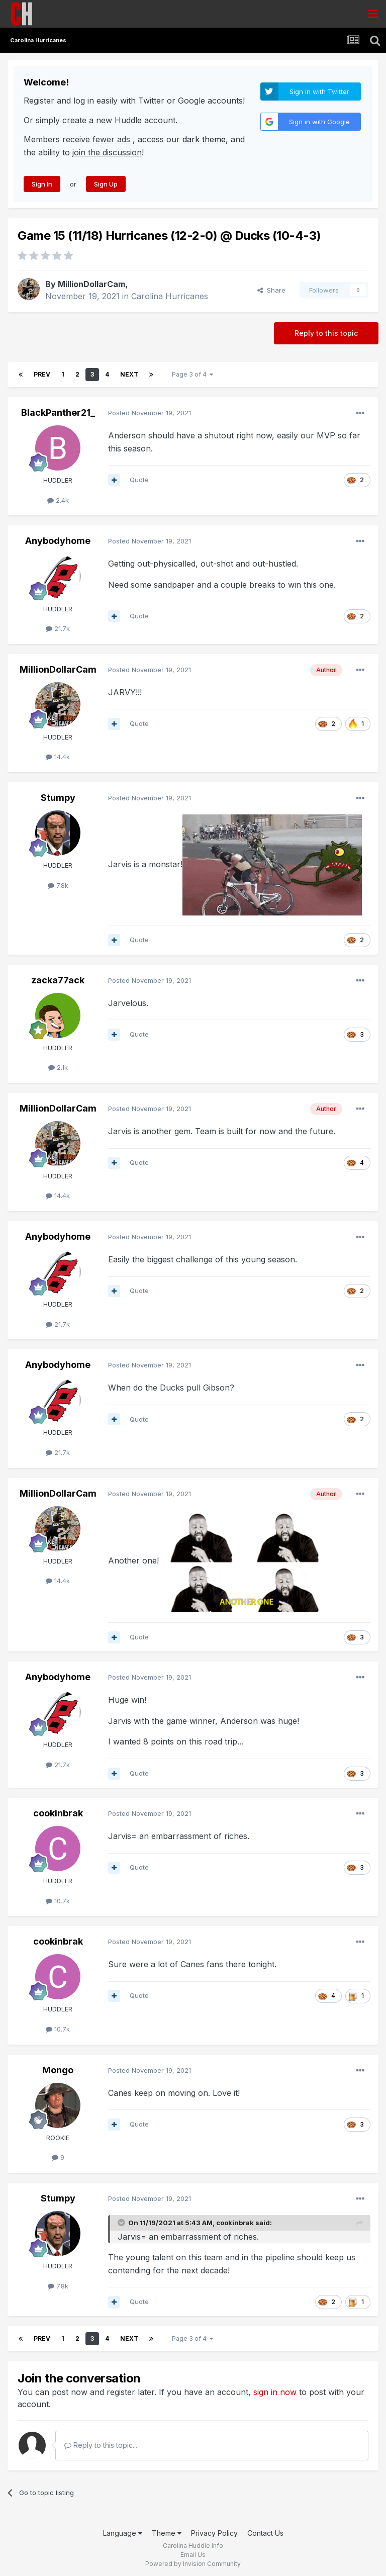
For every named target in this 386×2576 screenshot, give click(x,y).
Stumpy (58, 797)
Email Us (193, 2554)
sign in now (275, 2392)
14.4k (58, 757)
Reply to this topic (326, 333)
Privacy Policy (214, 2533)
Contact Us (265, 2533)
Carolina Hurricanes (169, 296)
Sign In (42, 184)
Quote (139, 480)
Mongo (57, 2070)
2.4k (58, 500)
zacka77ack (57, 980)
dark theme (204, 139)
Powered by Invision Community (193, 2563)
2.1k (58, 1067)
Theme (166, 2533)
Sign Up (106, 184)
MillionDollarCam (91, 284)
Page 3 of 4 (192, 374)
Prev (42, 374)
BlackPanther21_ (58, 412)
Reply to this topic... (100, 2445)
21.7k (58, 628)
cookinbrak (58, 1813)
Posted (149, 413)
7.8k (58, 885)
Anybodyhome (57, 540)
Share (271, 290)
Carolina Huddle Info (193, 2545)
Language (122, 2533)
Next (129, 374)
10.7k (58, 1901)
